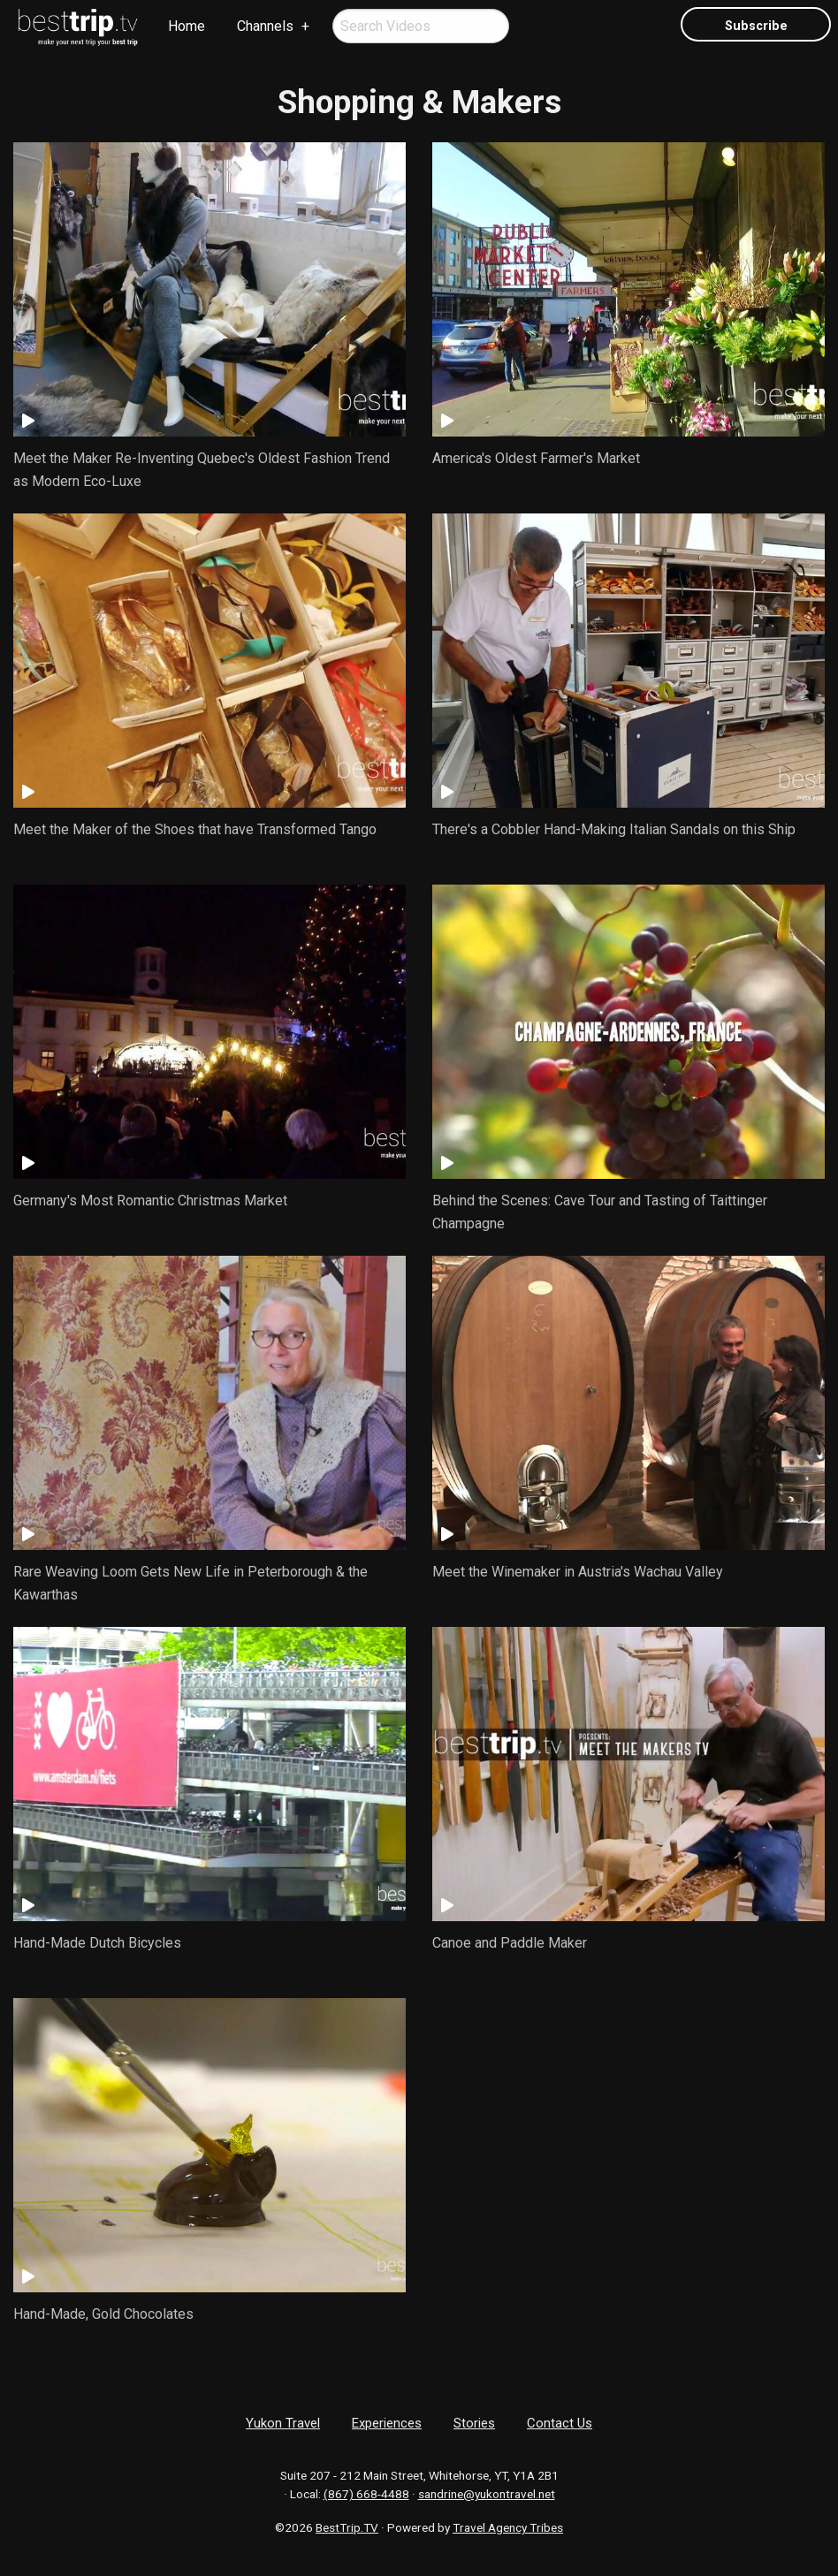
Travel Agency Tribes (508, 2527)
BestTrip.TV (347, 2527)
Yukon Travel (283, 2423)
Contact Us (559, 2423)
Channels (265, 26)
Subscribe (756, 26)
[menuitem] (78, 27)
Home (186, 26)
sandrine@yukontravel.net (486, 2494)
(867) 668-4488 (366, 2494)
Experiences (387, 2423)
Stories (474, 2423)
